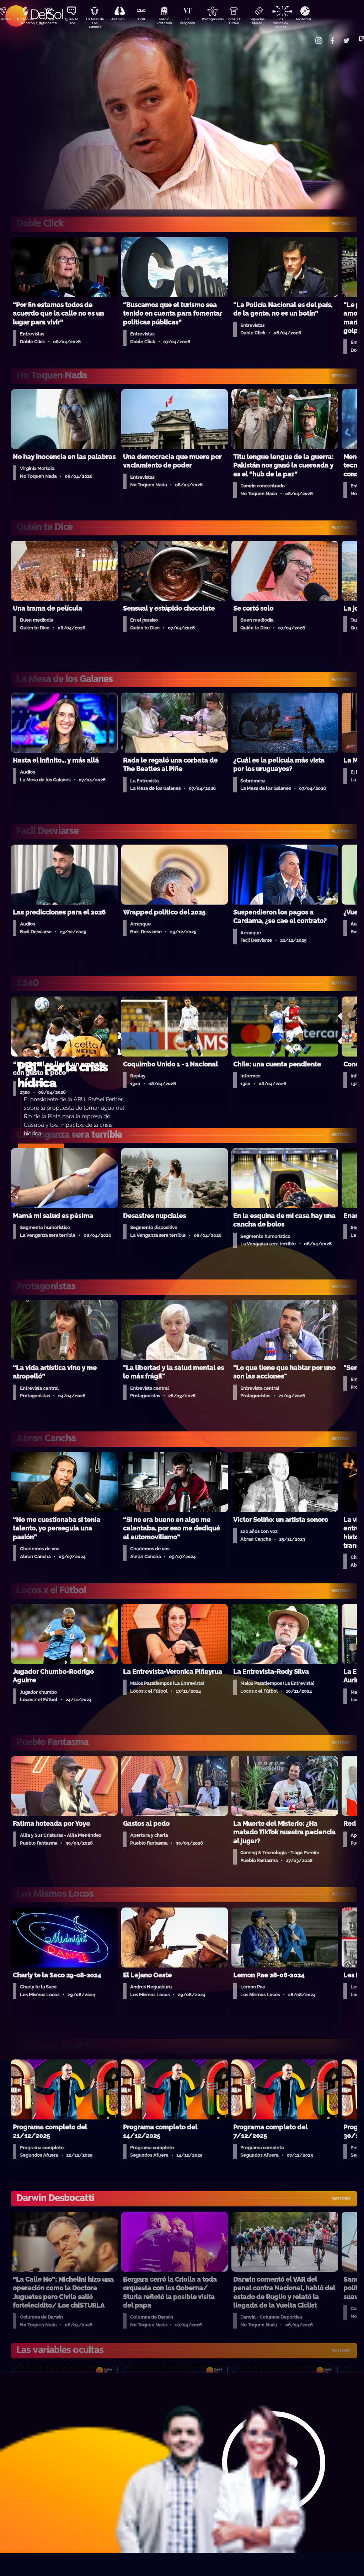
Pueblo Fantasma (174, 22)
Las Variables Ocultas (298, 22)
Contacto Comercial (309, 36)
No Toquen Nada (24, 22)
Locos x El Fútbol (248, 22)
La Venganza (199, 22)
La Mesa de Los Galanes (99, 22)
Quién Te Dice (74, 22)
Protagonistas (223, 19)
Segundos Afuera (273, 22)
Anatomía (323, 19)
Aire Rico (124, 19)
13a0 (148, 19)
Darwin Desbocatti (49, 22)
